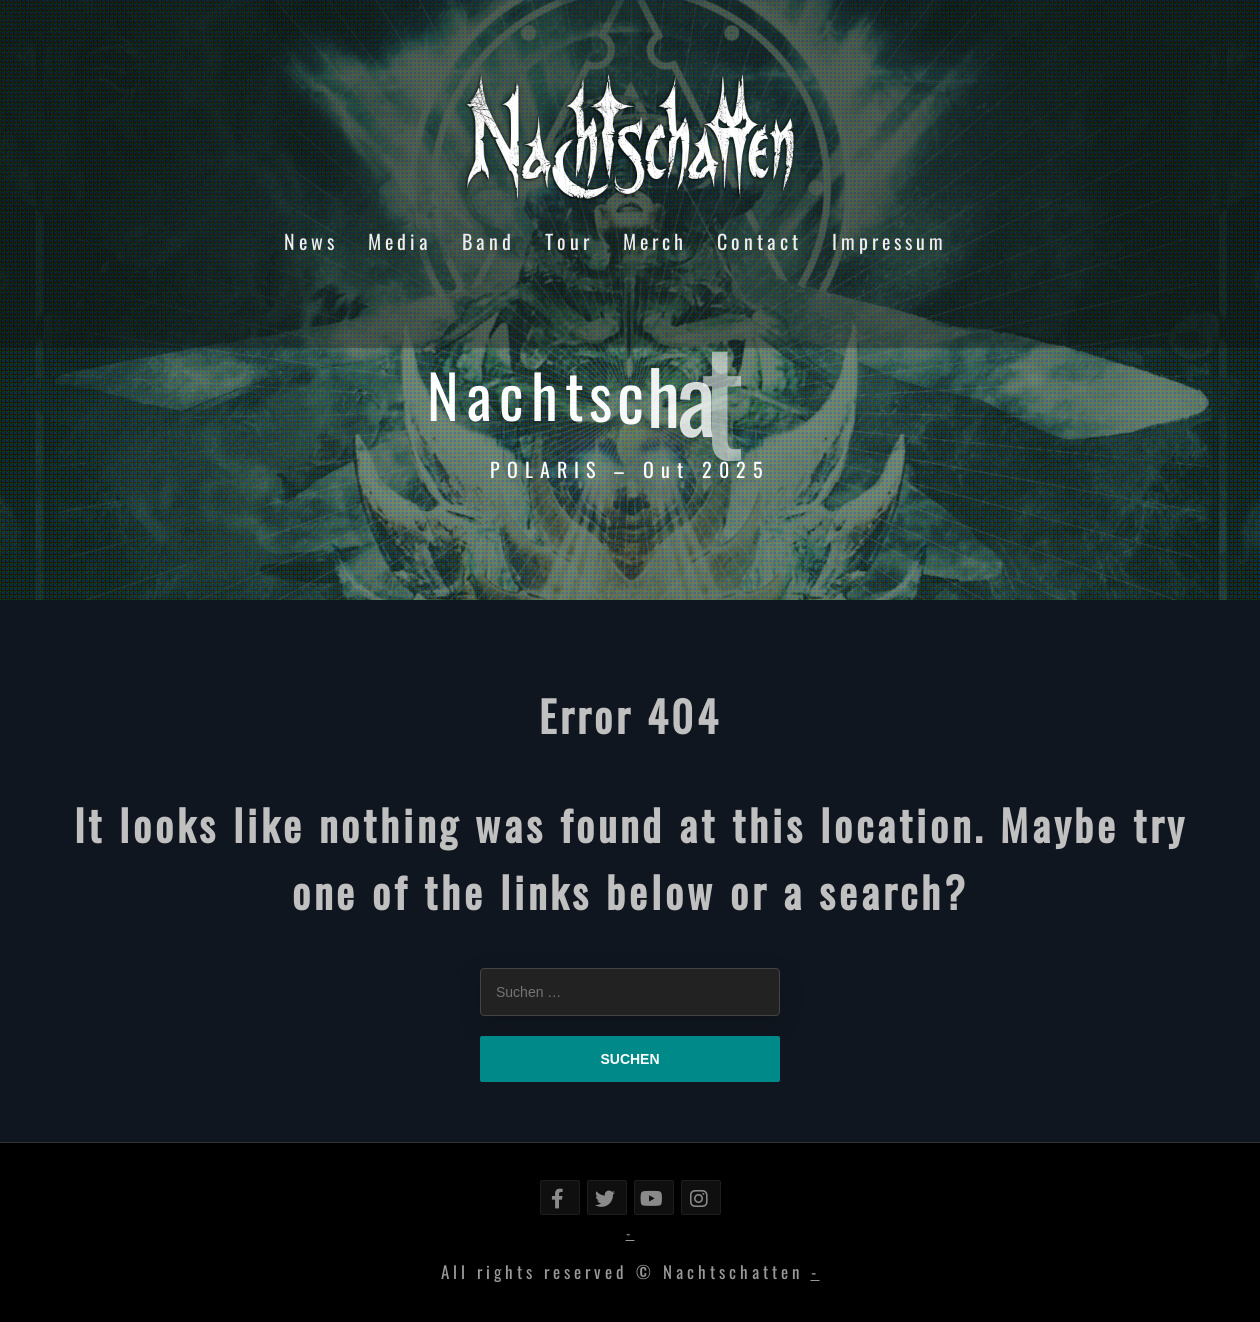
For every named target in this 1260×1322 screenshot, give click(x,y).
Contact (759, 241)
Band (488, 241)
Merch (655, 241)
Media (400, 241)
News (311, 241)
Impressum (889, 241)
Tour (569, 241)
